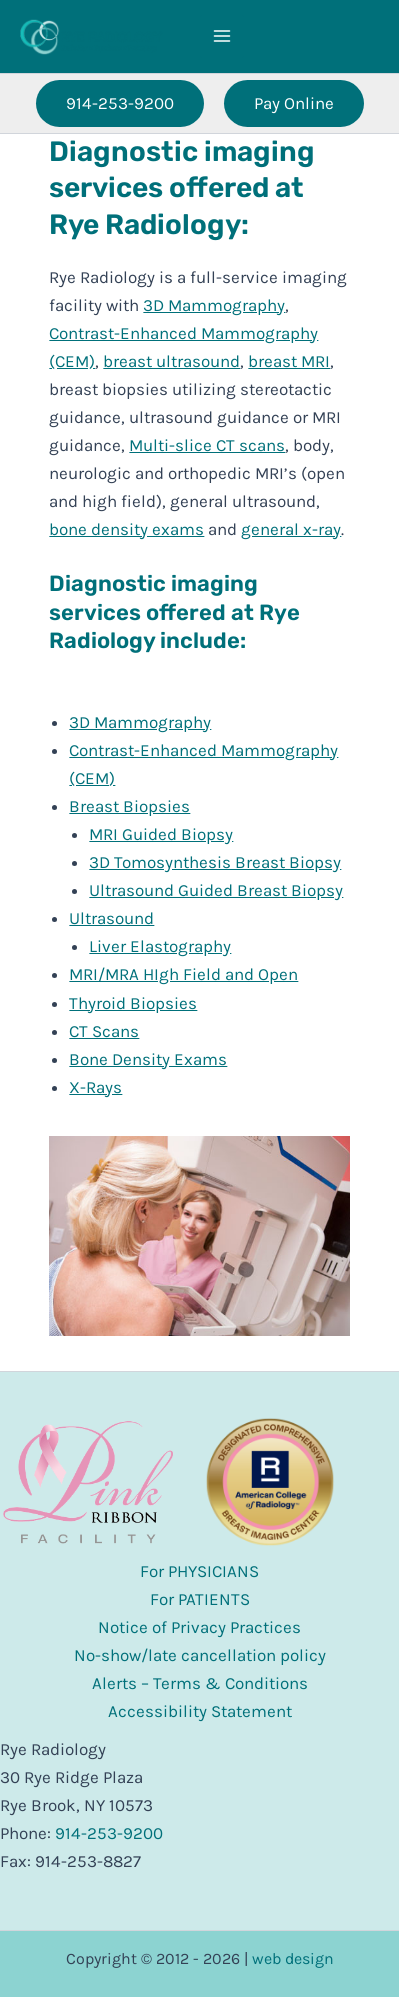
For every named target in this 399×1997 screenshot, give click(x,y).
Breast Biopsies (129, 806)
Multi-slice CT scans (207, 445)
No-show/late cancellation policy (200, 1655)
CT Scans (104, 1031)
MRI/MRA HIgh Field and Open (183, 974)
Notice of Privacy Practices (199, 1627)
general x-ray (291, 529)
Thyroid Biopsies (133, 1003)
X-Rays (95, 1087)
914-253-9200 (109, 1833)
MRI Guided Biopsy (161, 834)
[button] (120, 103)
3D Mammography (214, 305)
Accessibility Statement (200, 1711)
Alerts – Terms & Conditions (200, 1683)
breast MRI (289, 361)
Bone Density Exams (148, 1059)
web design (293, 1958)
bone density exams (126, 529)
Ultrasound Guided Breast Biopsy (216, 890)
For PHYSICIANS (199, 1571)
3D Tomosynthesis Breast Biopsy (215, 862)
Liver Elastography (160, 946)
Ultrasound (111, 918)
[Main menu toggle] (222, 37)
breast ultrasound (171, 361)
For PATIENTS (200, 1599)
